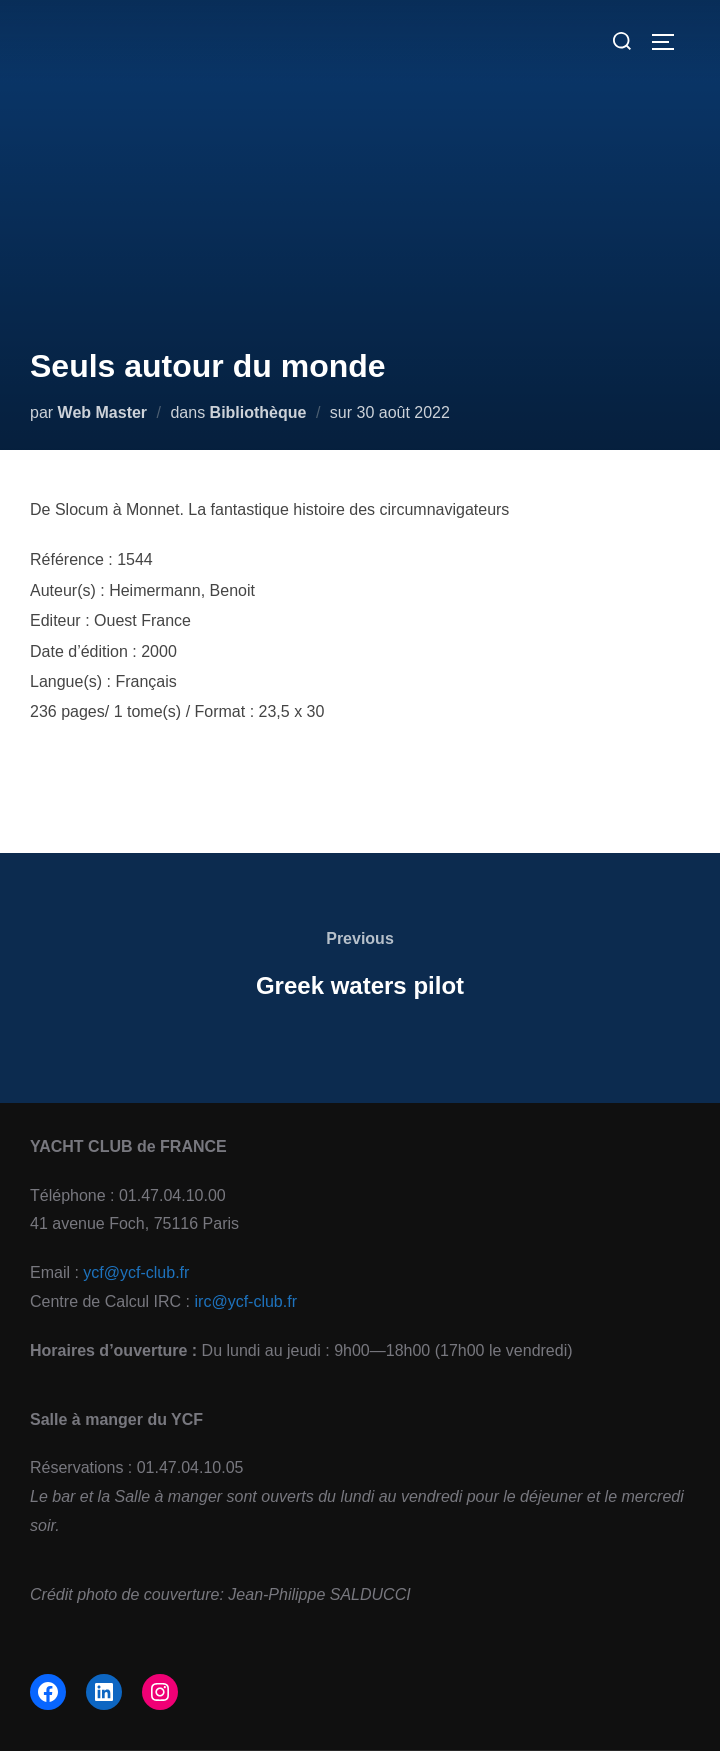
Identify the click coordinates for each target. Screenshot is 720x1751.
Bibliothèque (258, 412)
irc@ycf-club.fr (246, 1301)
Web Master (103, 412)
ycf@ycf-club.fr (136, 1272)
